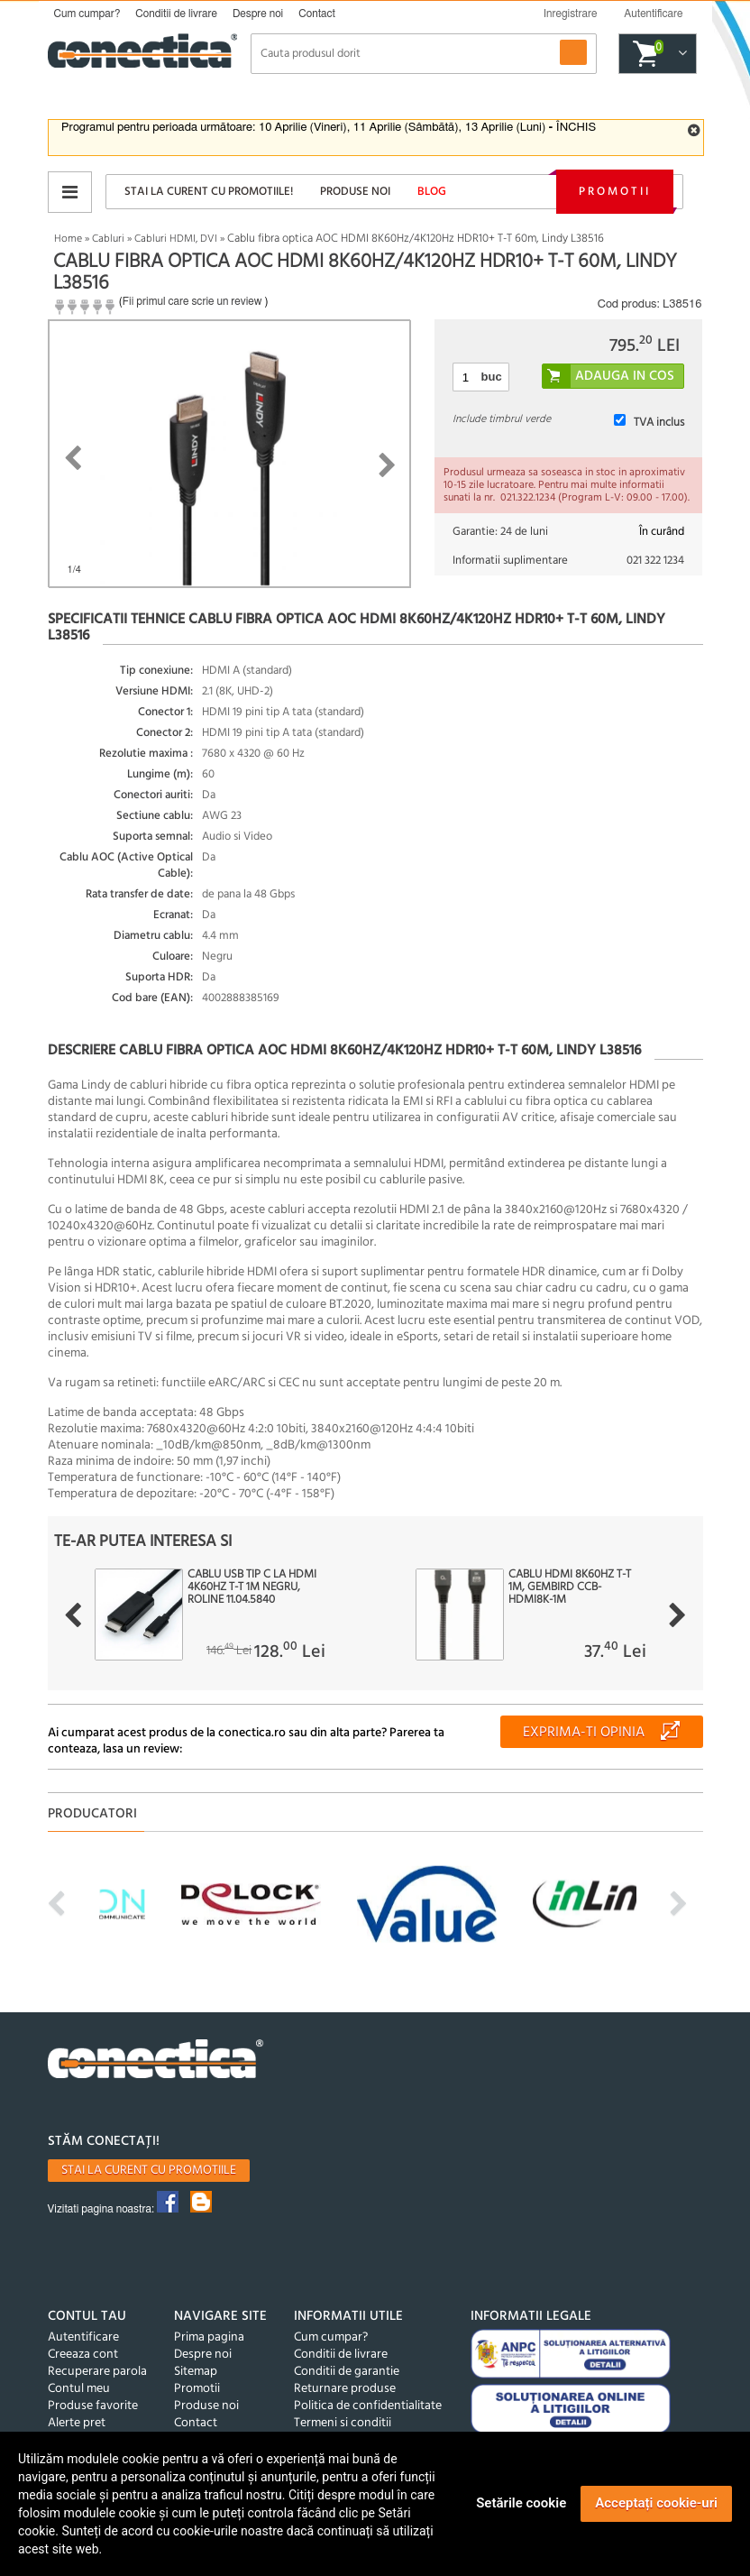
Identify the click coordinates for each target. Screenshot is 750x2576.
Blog (431, 191)
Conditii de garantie (346, 2371)
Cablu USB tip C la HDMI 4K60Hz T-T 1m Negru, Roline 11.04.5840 (252, 1587)
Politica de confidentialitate (368, 2406)
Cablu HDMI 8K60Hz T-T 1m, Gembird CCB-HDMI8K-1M (569, 1587)
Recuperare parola (97, 2371)
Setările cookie (521, 2503)
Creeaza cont (83, 2354)
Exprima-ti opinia (584, 1732)
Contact (316, 13)
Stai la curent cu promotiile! (208, 191)
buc (491, 376)
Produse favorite (93, 2406)
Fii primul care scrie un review (192, 301)
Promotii (615, 191)
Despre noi (258, 13)
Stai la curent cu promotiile (148, 2170)
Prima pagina (209, 2337)
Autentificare (83, 2337)
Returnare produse (345, 2388)
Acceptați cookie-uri (656, 2503)
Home (68, 239)
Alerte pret (76, 2423)
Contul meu (79, 2388)
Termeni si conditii (342, 2423)
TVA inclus (659, 422)
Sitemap (195, 2371)
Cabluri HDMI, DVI (175, 239)
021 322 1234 (655, 560)
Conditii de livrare (176, 13)
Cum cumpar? (87, 13)
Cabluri (108, 239)
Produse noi (355, 191)
